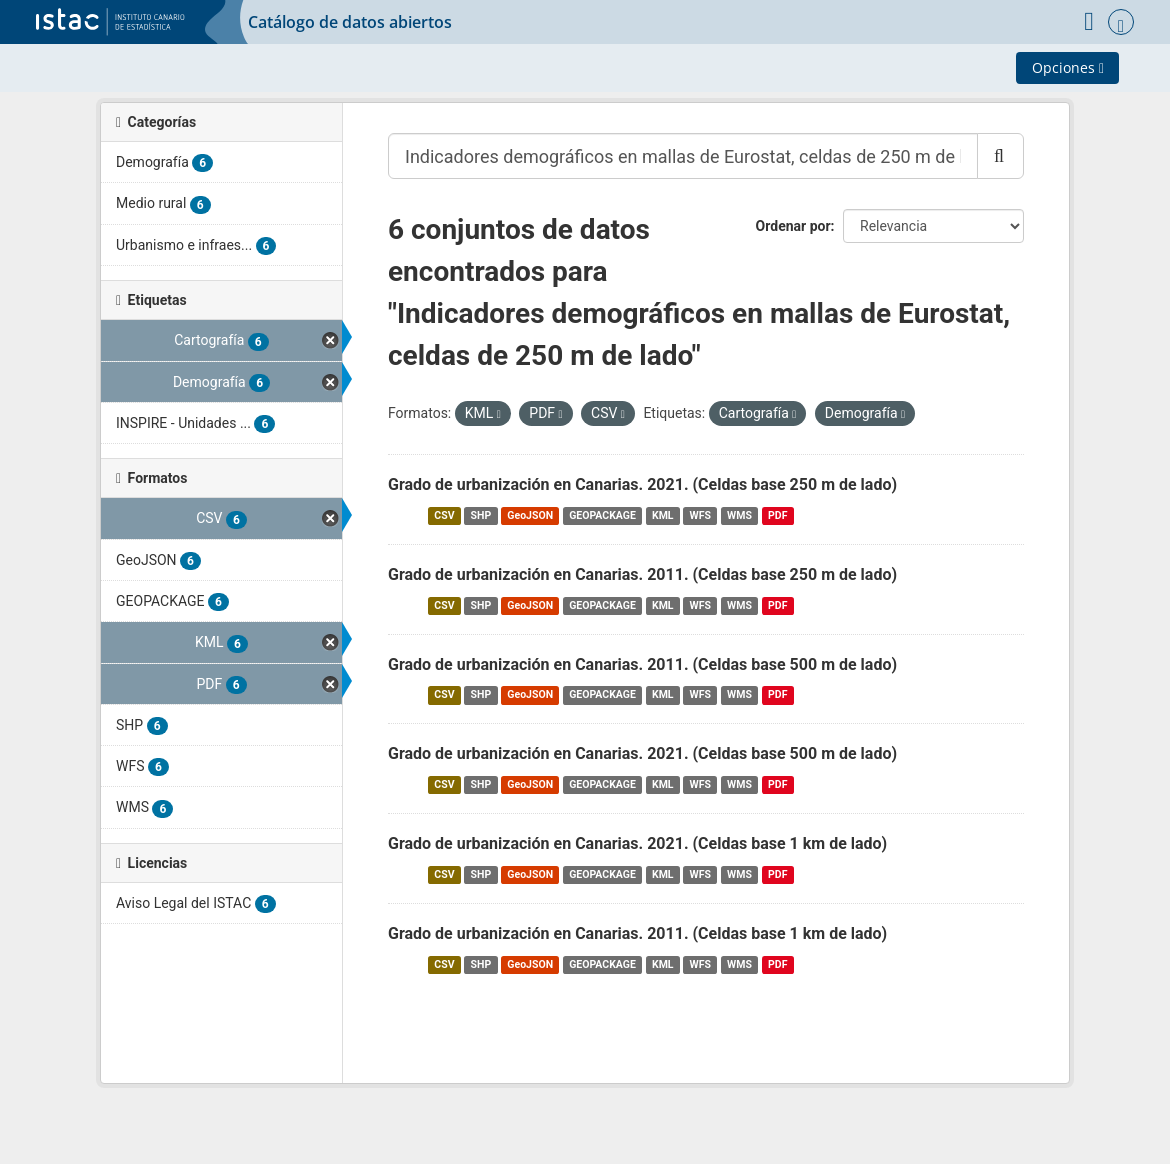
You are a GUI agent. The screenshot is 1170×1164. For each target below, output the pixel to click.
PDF (777, 515)
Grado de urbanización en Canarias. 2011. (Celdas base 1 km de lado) (637, 933)
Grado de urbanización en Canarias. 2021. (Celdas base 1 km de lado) (637, 843)
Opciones (1068, 67)
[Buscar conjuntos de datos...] (683, 156)
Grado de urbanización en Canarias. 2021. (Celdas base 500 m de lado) (642, 753)
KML (663, 515)
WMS (739, 515)
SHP (481, 515)
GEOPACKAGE (602, 515)
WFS (700, 515)
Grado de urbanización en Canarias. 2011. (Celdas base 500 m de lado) (642, 664)
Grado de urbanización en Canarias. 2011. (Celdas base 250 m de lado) (642, 574)
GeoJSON (530, 515)
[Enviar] (1000, 156)
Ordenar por (793, 226)
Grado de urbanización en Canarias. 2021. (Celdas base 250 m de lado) (642, 484)
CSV (444, 515)
